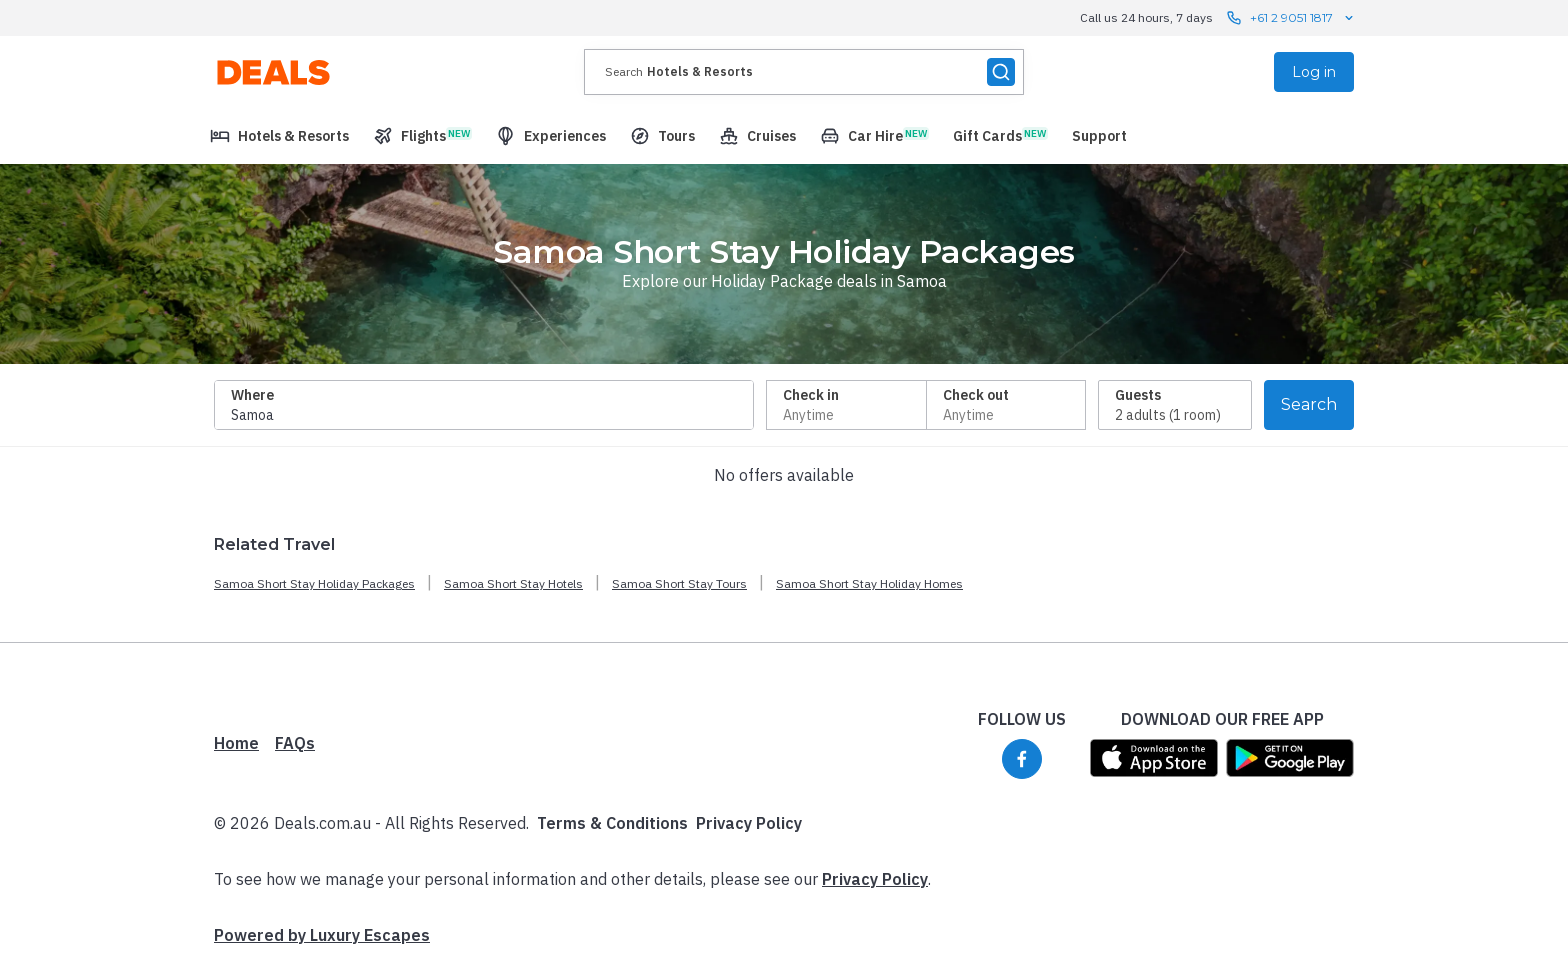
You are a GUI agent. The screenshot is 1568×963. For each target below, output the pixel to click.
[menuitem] (279, 136)
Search (1309, 404)
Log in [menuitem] (1314, 72)
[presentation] (804, 72)
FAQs (295, 743)
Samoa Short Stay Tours (679, 583)
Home (236, 743)
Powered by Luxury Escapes (322, 935)
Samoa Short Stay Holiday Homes (869, 583)
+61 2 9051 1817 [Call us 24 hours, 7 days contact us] (1291, 18)
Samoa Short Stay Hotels (513, 583)
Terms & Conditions (612, 823)
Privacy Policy (749, 823)
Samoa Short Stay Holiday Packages (314, 583)
